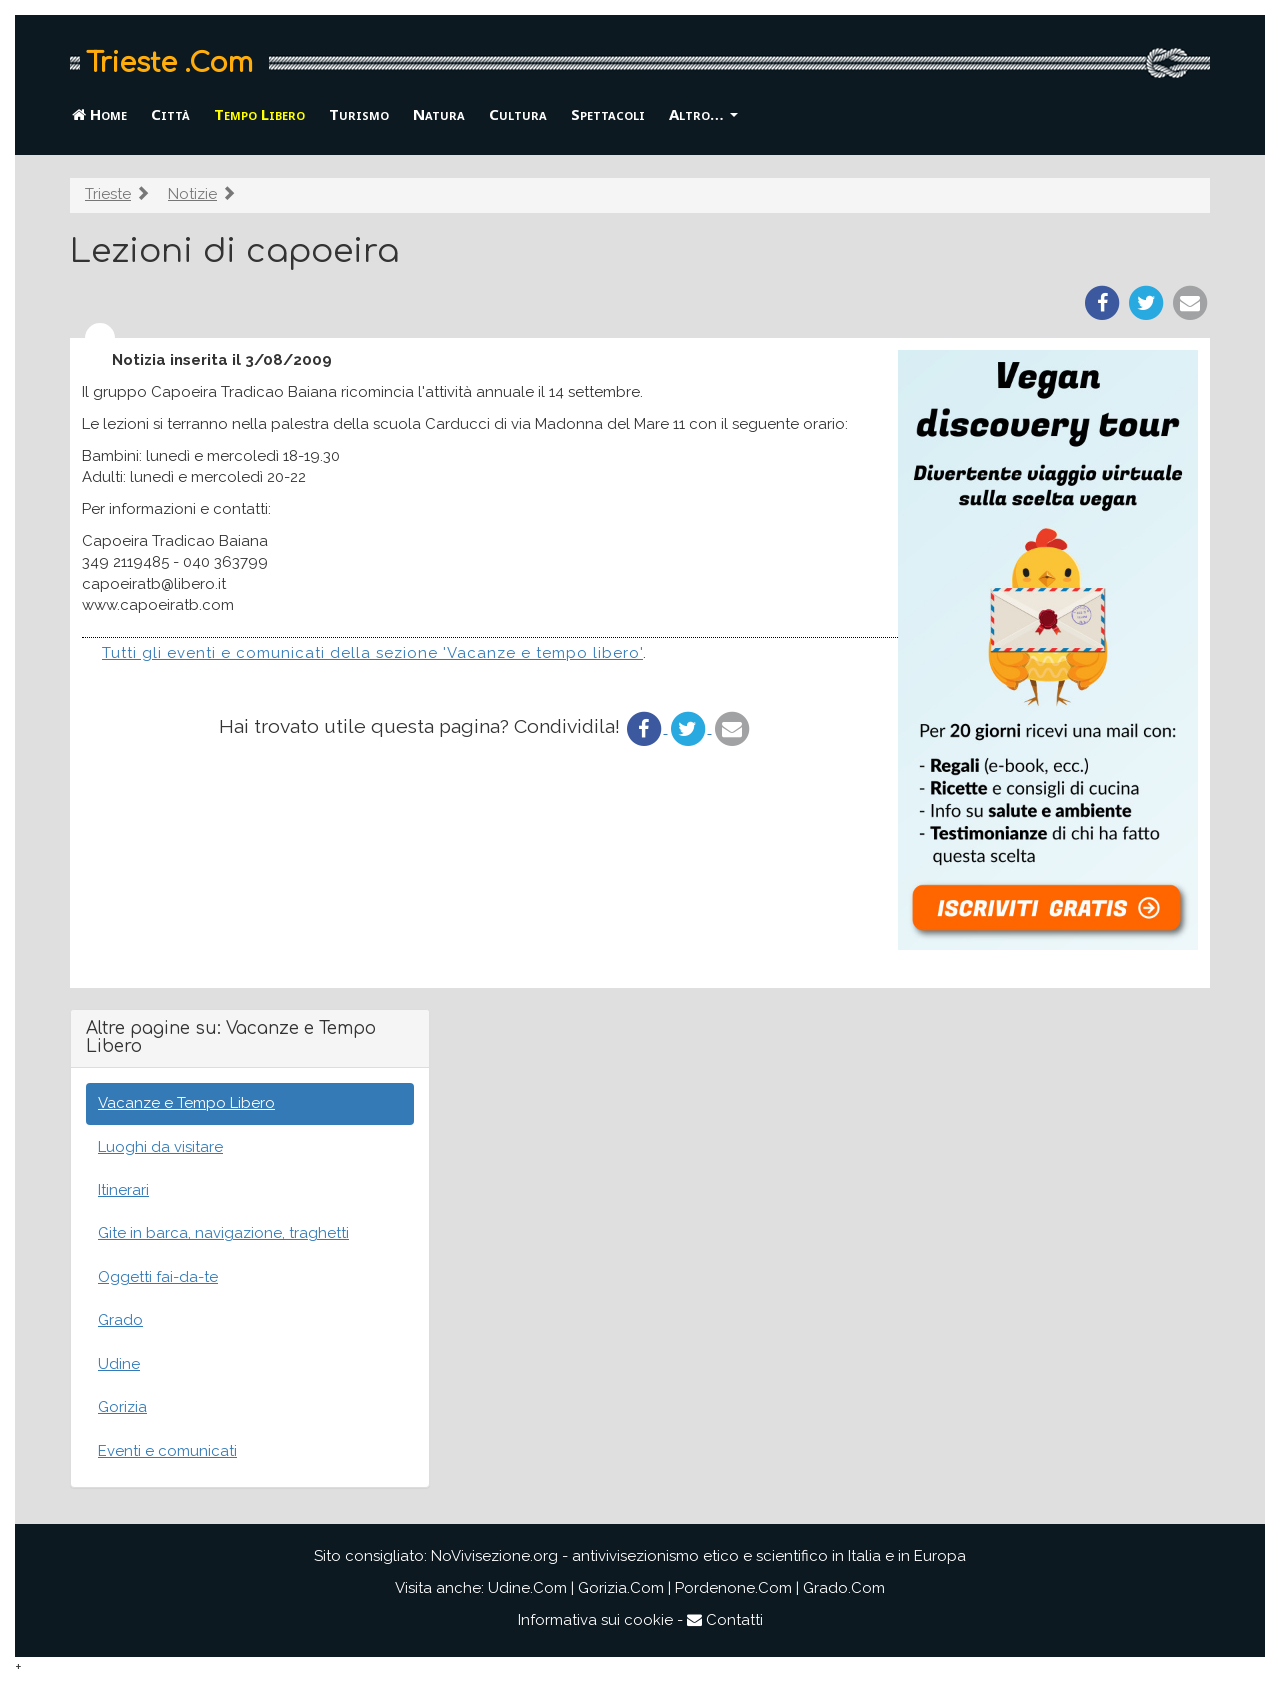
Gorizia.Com (621, 1588)
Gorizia (122, 1407)
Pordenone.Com (733, 1588)
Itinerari (123, 1190)
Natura (439, 114)
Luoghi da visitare (160, 1147)
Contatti (725, 1620)
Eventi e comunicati (167, 1451)
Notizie (192, 194)
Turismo (359, 114)
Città (170, 114)
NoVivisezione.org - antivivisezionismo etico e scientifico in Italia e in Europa (698, 1556)
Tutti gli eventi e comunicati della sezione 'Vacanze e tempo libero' (372, 653)
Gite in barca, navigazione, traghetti (223, 1233)
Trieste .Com (169, 63)
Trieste (108, 194)
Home (99, 114)
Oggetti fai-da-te (158, 1277)
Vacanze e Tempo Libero (186, 1103)
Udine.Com (527, 1588)
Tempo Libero (259, 114)
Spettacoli (608, 114)
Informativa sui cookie (595, 1620)
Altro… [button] (703, 114)
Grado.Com (844, 1588)
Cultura (518, 114)
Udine (119, 1364)
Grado (120, 1320)
